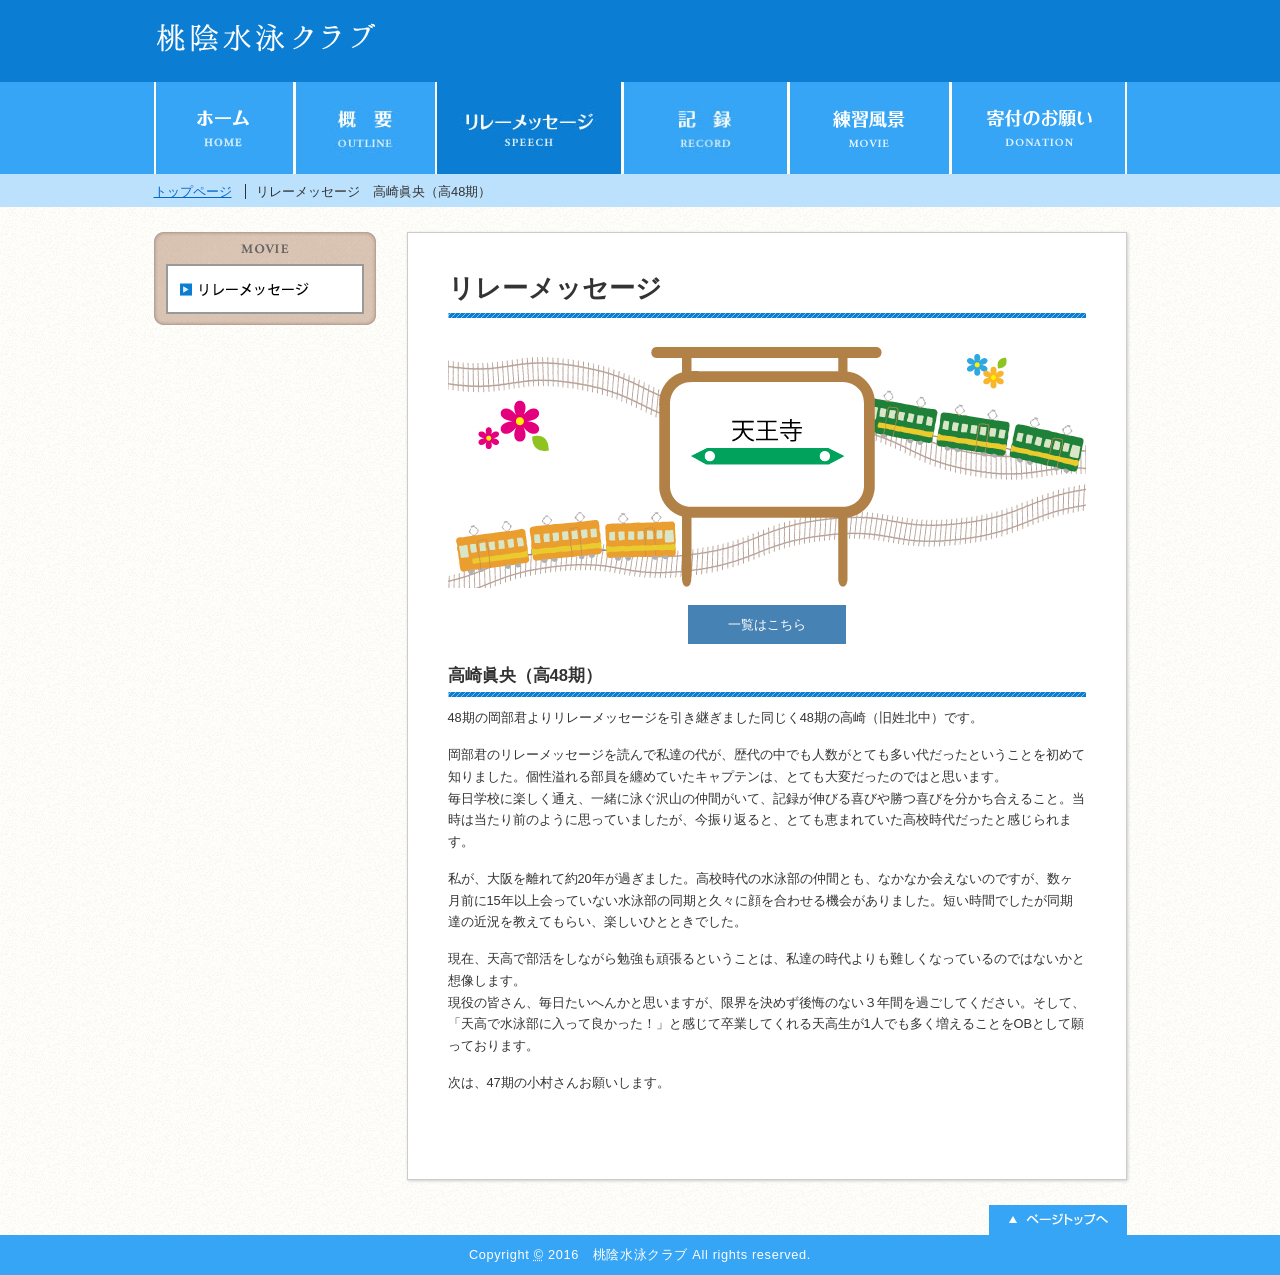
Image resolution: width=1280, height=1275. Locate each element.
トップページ (193, 191)
